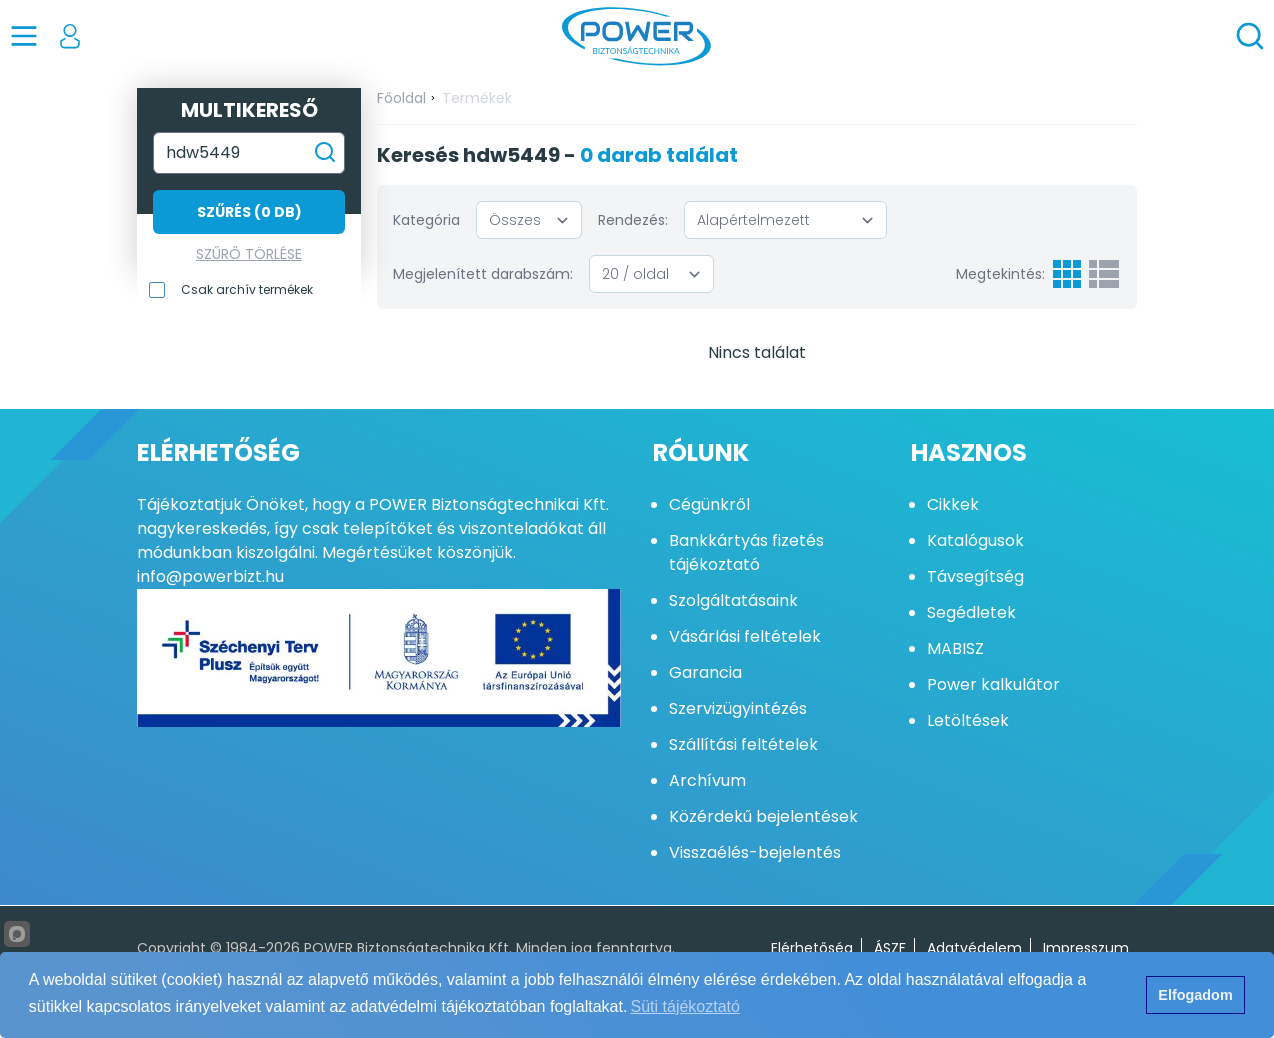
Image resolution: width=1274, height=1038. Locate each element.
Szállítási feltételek (743, 744)
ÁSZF (890, 948)
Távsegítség (975, 576)
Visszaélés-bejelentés (755, 852)
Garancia (705, 672)
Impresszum (1086, 948)
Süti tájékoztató (685, 1006)
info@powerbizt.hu (210, 576)
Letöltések (968, 720)
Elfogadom (1195, 995)
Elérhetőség (812, 948)
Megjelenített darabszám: (483, 274)
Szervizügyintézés (738, 708)
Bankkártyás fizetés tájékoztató (746, 552)
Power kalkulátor (993, 684)
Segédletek (971, 612)
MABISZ (955, 648)
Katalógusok (975, 540)
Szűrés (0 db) (249, 212)
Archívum (707, 780)
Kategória (426, 220)
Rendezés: (633, 220)
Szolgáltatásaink (733, 600)
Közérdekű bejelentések (763, 816)
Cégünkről (709, 504)
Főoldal (401, 98)
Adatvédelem (974, 948)
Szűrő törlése (249, 254)
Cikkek (953, 504)
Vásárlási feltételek (745, 636)
